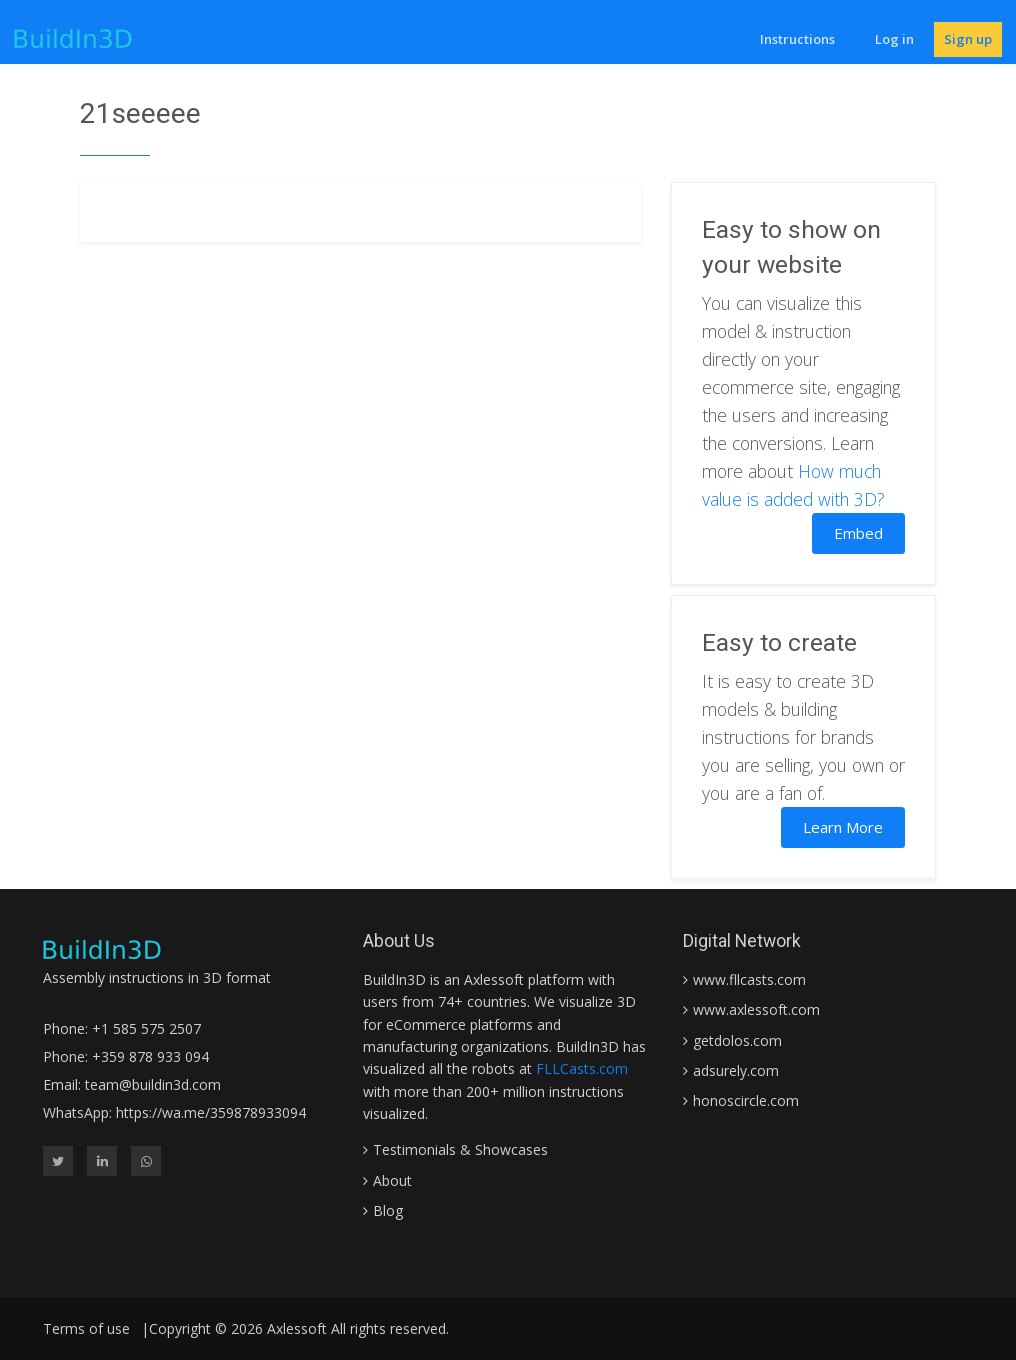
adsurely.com (736, 1070)
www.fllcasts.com (749, 979)
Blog (388, 1210)
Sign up (968, 39)
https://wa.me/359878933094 (211, 1112)
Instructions (797, 39)
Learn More (843, 827)
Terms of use (86, 1328)
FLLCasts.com (582, 1068)
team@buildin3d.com (153, 1084)
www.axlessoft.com (756, 1009)
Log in (894, 39)
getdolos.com (737, 1040)
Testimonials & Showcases (460, 1149)
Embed (858, 533)
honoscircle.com (746, 1100)
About (392, 1180)
